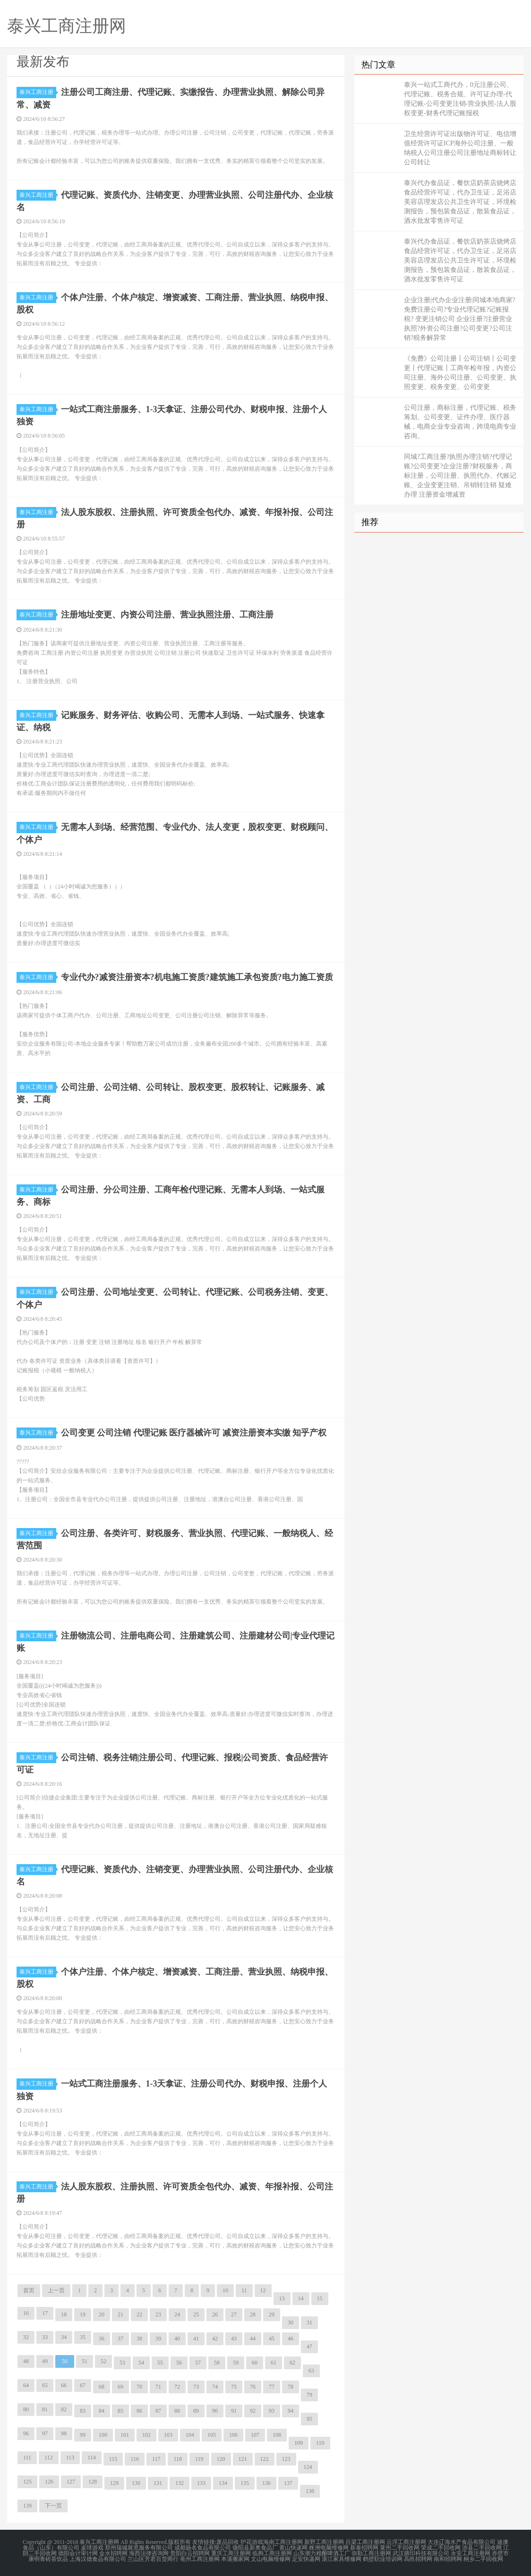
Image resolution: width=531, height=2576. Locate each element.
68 (101, 2386)
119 (199, 2459)
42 (215, 2338)
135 (244, 2483)
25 (196, 2314)
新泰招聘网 (364, 2547)
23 (158, 2314)
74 (215, 2386)
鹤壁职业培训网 (383, 2559)
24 (177, 2314)
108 (277, 2435)
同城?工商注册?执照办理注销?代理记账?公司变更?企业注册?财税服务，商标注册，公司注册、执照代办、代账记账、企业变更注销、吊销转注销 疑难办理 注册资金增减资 (460, 475)
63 (311, 2370)
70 (139, 2386)
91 (234, 2410)
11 (244, 2290)
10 (225, 2290)
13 (282, 2298)
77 (271, 2386)
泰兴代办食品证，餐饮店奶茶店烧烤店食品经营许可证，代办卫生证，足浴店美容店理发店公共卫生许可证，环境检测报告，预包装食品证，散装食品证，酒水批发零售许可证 (460, 201)
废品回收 (227, 2542)
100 (103, 2435)
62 (292, 2362)
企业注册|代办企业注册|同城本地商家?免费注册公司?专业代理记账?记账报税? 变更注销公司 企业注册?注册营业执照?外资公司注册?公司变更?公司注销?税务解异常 (459, 318)
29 (271, 2314)
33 (45, 2337)
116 (134, 2459)
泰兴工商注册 (37, 92)
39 (158, 2338)
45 (271, 2338)
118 (177, 2459)
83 (83, 2410)
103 (168, 2435)
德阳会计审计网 (78, 2553)
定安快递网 (306, 2559)
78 (290, 2386)
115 (113, 2459)
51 (84, 2361)
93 (271, 2410)
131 (158, 2483)
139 (27, 2505)
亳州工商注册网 (200, 2559)
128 (92, 2481)
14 (301, 2298)
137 (288, 2483)
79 (309, 2394)
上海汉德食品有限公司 (97, 2559)
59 (236, 2362)
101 (124, 2435)
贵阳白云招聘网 (190, 2553)
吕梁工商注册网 (365, 2542)
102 (146, 2435)
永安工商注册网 (470, 2553)
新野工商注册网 (324, 2542)
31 (309, 2322)
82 (64, 2409)
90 (215, 2410)
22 (139, 2314)
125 (27, 2481)
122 (264, 2459)
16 (26, 2313)
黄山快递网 (293, 2547)
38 (139, 2338)
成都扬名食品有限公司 (202, 2547)
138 (310, 2491)
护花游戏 (251, 2542)
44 (253, 2338)
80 (26, 2409)
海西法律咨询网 (149, 2553)
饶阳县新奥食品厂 (255, 2547)
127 (71, 2481)
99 (83, 2435)
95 (309, 2419)
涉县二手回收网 (482, 2547)
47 (309, 2346)
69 (120, 2386)
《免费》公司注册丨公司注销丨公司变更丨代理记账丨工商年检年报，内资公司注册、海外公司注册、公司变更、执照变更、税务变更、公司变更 (460, 372)
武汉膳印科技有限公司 (421, 2553)
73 (196, 2386)
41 (196, 2338)
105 (211, 2435)
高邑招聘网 (418, 2559)
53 (122, 2362)
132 (179, 2483)
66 (64, 2385)
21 (120, 2314)
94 (290, 2410)
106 (233, 2435)
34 (64, 2337)
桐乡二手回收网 (483, 2559)
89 (196, 2410)
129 (114, 2483)
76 (253, 2386)
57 (198, 2362)
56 (179, 2362)
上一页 (56, 2290)
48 (26, 2361)
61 (273, 2362)
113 (70, 2457)
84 (101, 2410)
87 (158, 2410)
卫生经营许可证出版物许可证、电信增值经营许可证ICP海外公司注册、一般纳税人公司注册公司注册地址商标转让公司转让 (460, 148)
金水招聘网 (113, 2553)
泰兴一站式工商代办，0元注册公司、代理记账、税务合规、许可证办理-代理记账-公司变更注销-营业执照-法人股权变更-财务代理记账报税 (460, 99)
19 (83, 2314)
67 (83, 2385)
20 (101, 2314)
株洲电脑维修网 (329, 2547)
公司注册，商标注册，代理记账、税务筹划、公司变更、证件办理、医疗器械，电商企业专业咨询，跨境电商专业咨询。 (460, 421)
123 (286, 2459)
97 (45, 2433)
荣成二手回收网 (441, 2547)
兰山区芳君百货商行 (153, 2559)
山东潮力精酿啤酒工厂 (321, 2553)
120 (221, 2459)
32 (26, 2337)
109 (298, 2443)
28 (253, 2314)
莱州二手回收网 (400, 2547)
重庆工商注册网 (231, 2553)
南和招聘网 (448, 2559)
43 (234, 2338)
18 (64, 2314)
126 (49, 2481)
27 (234, 2314)
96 (26, 2433)
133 (201, 2483)
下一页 (53, 2505)
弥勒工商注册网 (371, 2553)
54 (141, 2362)
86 (139, 2410)
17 (45, 2313)
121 (243, 2459)
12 (263, 2290)
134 (223, 2483)
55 (160, 2362)
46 (290, 2338)
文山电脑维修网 (271, 2559)
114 (91, 2457)
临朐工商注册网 (272, 2553)
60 (254, 2362)
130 (136, 2483)
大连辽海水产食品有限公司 (462, 2542)
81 (45, 2409)
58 (217, 2362)
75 (234, 2386)
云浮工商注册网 (406, 2542)
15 (320, 2298)
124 (308, 2467)
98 (64, 2433)
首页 (28, 2290)
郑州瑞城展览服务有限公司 (139, 2547)
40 (177, 2338)
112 (48, 2457)
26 (215, 2314)
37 (120, 2338)
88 (177, 2410)
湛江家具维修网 (341, 2559)
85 (120, 2410)
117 (156, 2459)
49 (45, 2361)
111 (27, 2457)
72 (177, 2386)
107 (255, 2435)
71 (158, 2386)
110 (320, 2443)
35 (83, 2337)
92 (253, 2410)
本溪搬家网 (235, 2559)
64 (26, 2385)
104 (190, 2435)
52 (103, 2361)
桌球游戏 (92, 2547)
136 (266, 2483)
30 (290, 2322)
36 (101, 2338)
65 (45, 2385)
